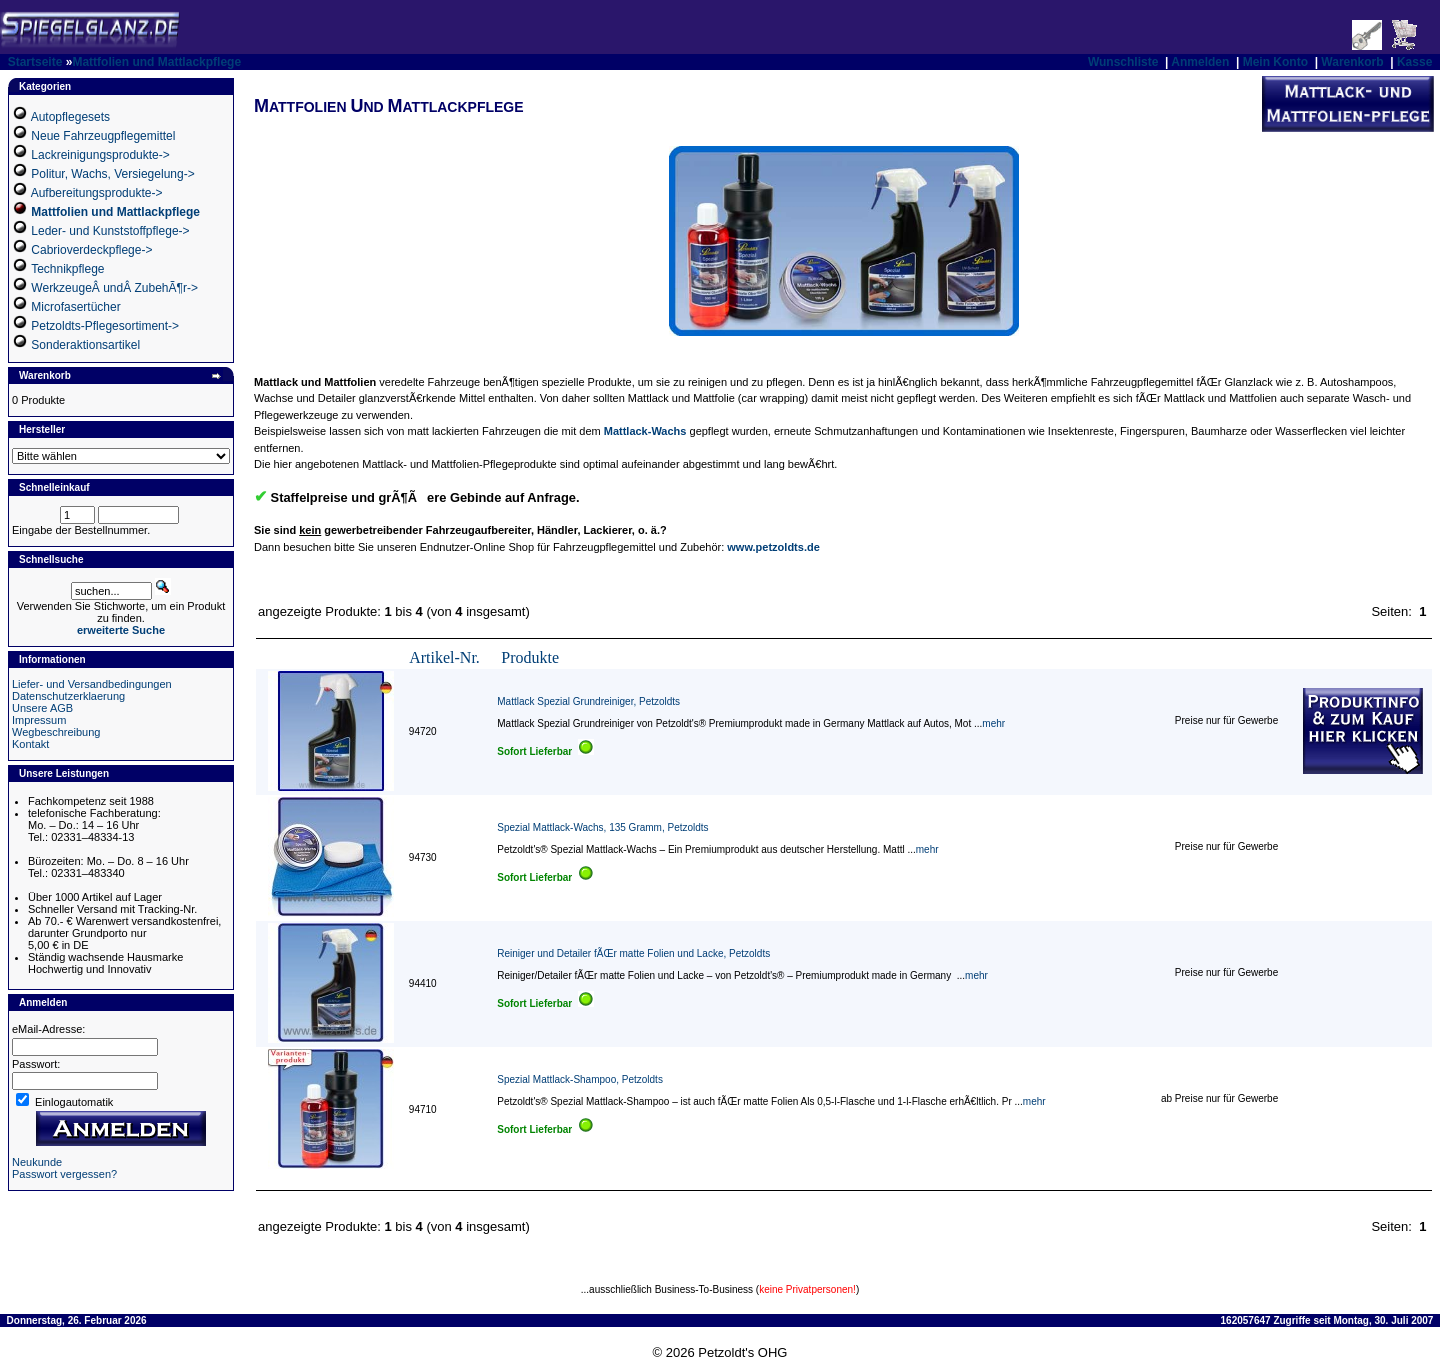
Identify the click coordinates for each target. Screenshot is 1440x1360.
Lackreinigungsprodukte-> (100, 155)
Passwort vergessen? (64, 1174)
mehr (993, 723)
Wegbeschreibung (56, 732)
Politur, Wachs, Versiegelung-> (112, 174)
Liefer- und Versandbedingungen (92, 684)
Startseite (35, 62)
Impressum (39, 720)
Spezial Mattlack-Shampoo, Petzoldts (580, 1079)
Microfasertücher (75, 307)
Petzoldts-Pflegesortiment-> (105, 326)
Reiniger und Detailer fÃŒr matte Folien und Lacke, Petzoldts (633, 953)
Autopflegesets (70, 117)
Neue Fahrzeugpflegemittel (103, 136)
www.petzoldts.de (773, 547)
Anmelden (1200, 62)
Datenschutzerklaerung (68, 696)
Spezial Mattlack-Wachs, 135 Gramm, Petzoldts (602, 827)
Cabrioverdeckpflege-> (91, 250)
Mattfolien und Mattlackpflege (156, 62)
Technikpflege (67, 269)
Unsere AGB (42, 708)
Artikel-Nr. (444, 657)
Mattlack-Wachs (645, 431)
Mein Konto (1275, 62)
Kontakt (30, 744)
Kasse (1414, 62)
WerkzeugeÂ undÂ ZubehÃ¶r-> (114, 288)
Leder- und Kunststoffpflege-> (110, 231)
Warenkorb (1352, 62)
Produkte (530, 657)
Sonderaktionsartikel (85, 345)
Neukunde (37, 1162)
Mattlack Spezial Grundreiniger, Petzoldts (588, 701)
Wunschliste (1123, 62)
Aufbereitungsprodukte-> (97, 193)
